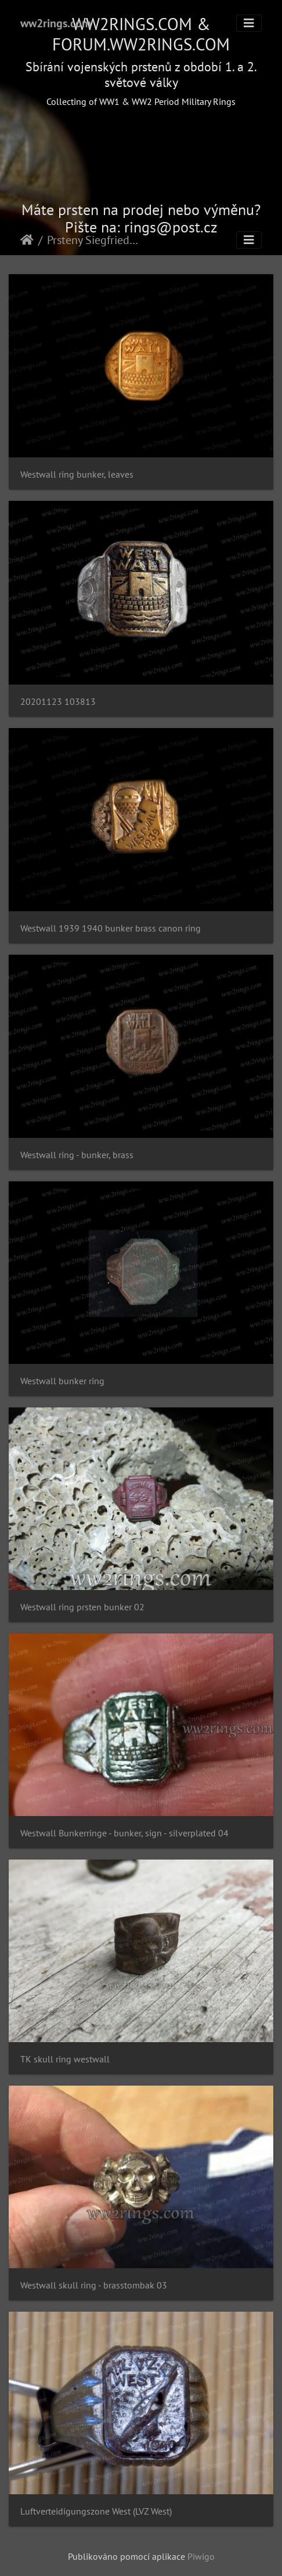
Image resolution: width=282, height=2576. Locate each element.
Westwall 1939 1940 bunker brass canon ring (110, 928)
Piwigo (201, 2556)
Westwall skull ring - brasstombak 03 (93, 2285)
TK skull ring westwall (65, 2059)
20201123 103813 (58, 701)
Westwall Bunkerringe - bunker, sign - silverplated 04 (124, 1833)
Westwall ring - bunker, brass (76, 1154)
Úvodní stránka (27, 240)
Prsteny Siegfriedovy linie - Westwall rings (95, 240)
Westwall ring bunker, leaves (76, 474)
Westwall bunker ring (62, 1381)
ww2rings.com (55, 23)
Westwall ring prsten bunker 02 (82, 1607)
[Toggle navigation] (249, 23)
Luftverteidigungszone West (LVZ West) (96, 2511)
